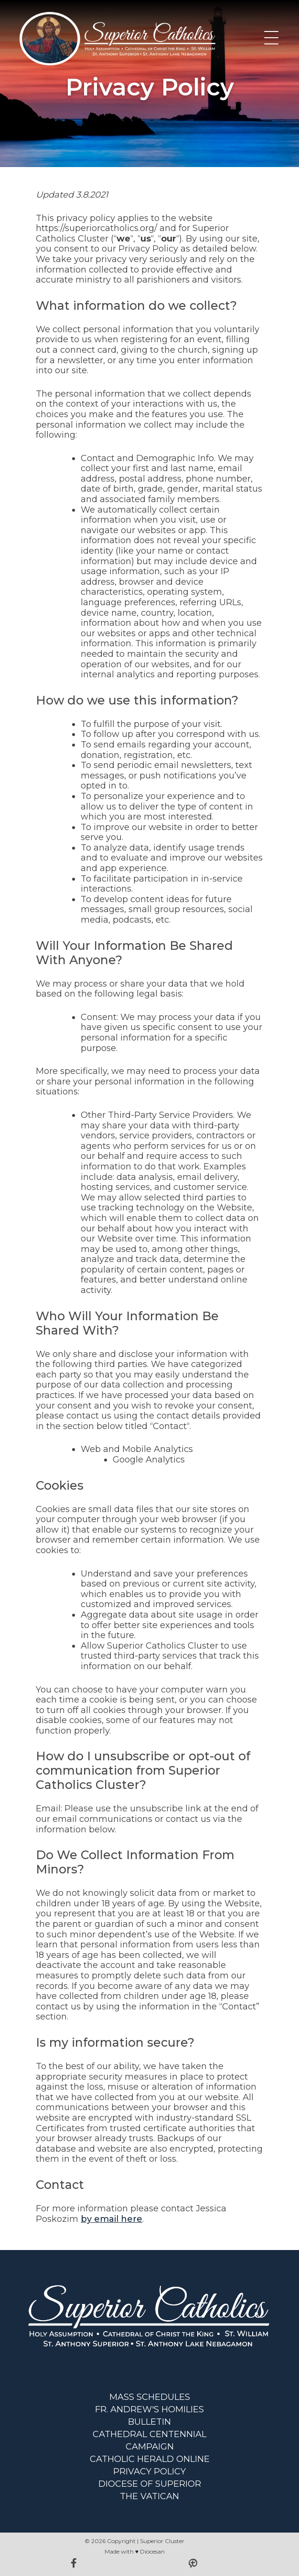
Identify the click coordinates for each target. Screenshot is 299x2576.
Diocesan (152, 2551)
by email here (111, 2219)
